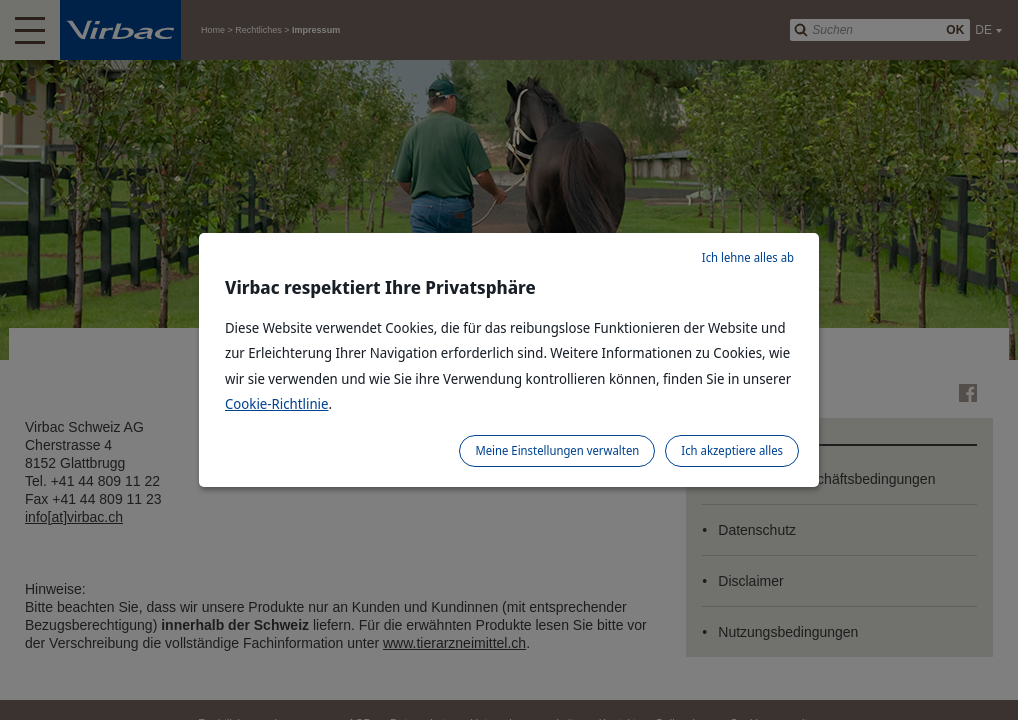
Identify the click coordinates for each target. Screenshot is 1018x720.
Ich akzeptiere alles (732, 450)
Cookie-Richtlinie (277, 403)
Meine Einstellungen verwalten (557, 450)
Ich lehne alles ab (748, 257)
